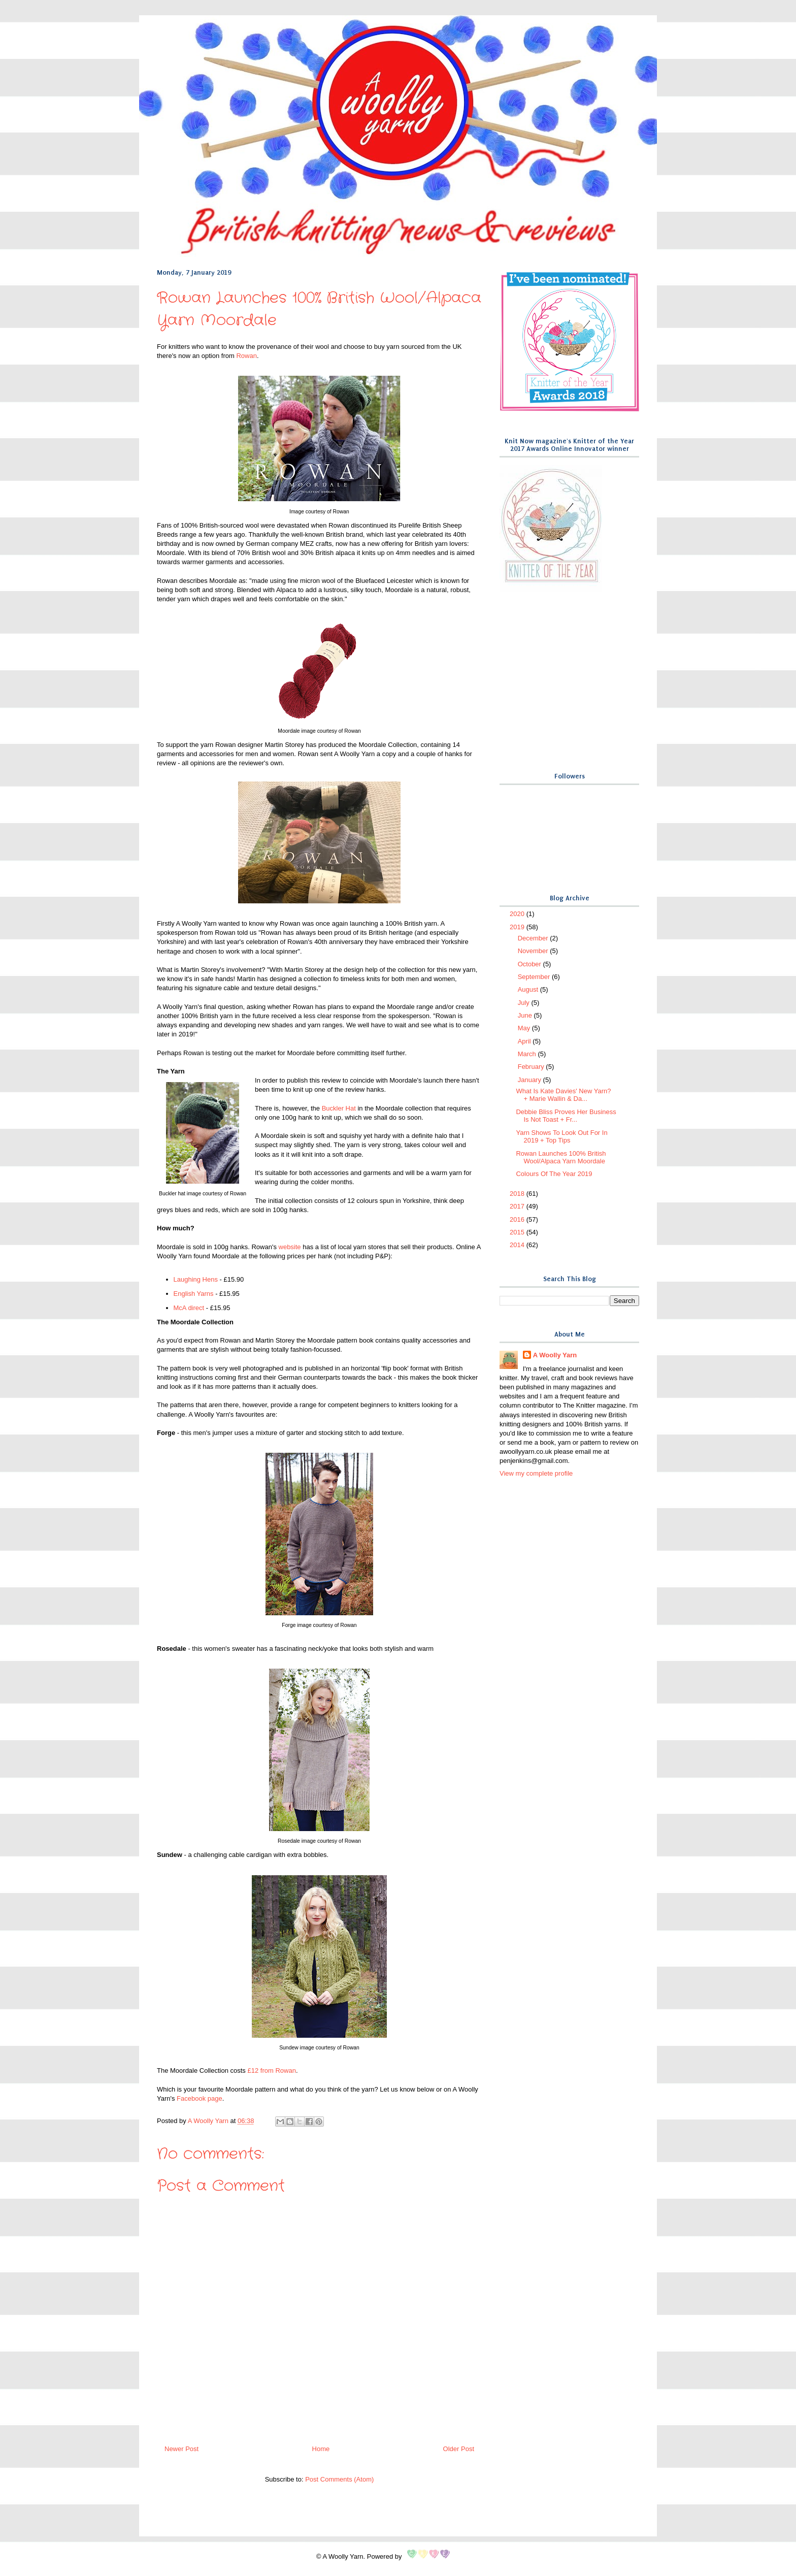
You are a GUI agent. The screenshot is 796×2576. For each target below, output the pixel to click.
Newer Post (181, 2449)
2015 (518, 1232)
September (535, 977)
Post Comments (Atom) (339, 2479)
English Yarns (194, 1293)
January (530, 1080)
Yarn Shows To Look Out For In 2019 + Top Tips (561, 1137)
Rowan (246, 356)
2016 (518, 1219)
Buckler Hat (339, 1108)
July (525, 1002)
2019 (518, 927)
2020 (518, 914)
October (530, 964)
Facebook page (199, 2098)
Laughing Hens (196, 1279)
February (532, 1066)
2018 (518, 1193)
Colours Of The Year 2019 (554, 1174)
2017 (518, 1206)
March (528, 1054)
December (534, 938)
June (526, 1015)
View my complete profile (536, 1473)
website (290, 1247)
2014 (518, 1245)
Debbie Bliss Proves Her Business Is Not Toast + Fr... (566, 1116)
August (529, 989)
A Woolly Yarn (555, 1355)
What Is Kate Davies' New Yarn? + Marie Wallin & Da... (563, 1095)
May (525, 1028)
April (525, 1041)
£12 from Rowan (271, 2070)
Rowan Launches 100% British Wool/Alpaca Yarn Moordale (561, 1157)
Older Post (458, 2449)
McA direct (189, 1308)
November (534, 951)
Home (321, 2449)
